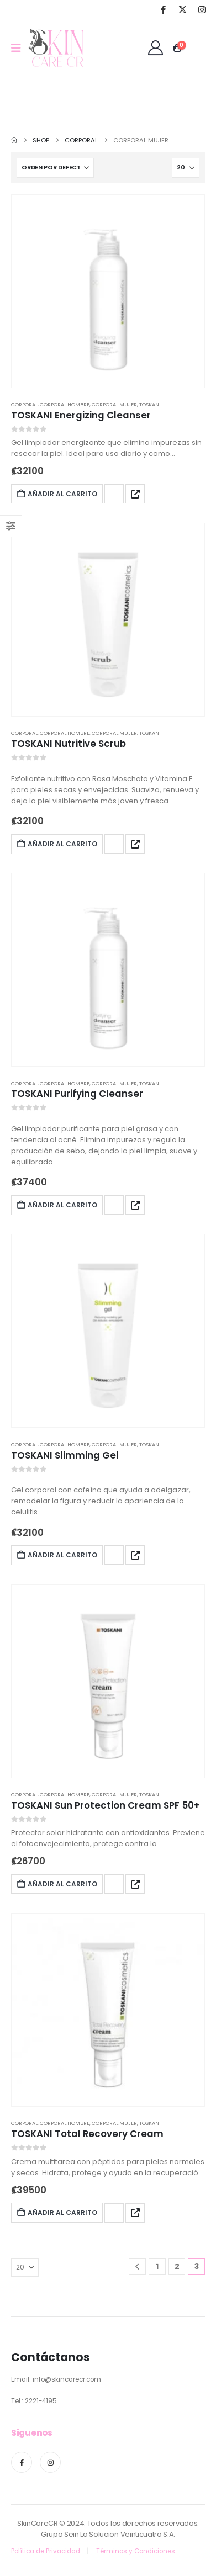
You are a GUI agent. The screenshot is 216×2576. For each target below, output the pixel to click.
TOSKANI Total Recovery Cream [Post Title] (87, 2133)
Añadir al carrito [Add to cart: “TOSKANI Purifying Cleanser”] (57, 1205)
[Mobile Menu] (19, 48)
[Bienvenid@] (156, 48)
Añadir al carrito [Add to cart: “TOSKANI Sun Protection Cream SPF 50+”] (57, 1884)
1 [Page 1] (157, 2266)
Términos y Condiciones (135, 2551)
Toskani (150, 404)
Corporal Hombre (64, 404)
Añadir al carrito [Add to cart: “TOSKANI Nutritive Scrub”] (57, 844)
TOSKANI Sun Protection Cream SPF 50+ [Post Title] (105, 1805)
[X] (182, 9)
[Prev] (137, 2266)
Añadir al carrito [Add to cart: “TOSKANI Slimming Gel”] (57, 1555)
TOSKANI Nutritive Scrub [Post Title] (68, 743)
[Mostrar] (185, 168)
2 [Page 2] (177, 2266)
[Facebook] (162, 9)
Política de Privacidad (45, 2551)
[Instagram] (201, 9)
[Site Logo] (55, 48)
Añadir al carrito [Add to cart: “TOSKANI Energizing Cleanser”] (57, 494)
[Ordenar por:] (55, 168)
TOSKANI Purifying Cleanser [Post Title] (77, 1093)
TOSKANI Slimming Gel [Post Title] (65, 1455)
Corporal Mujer (114, 404)
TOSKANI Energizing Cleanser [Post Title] (81, 415)
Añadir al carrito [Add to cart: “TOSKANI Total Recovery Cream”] (57, 2212)
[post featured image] (108, 291)
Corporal (24, 404)
